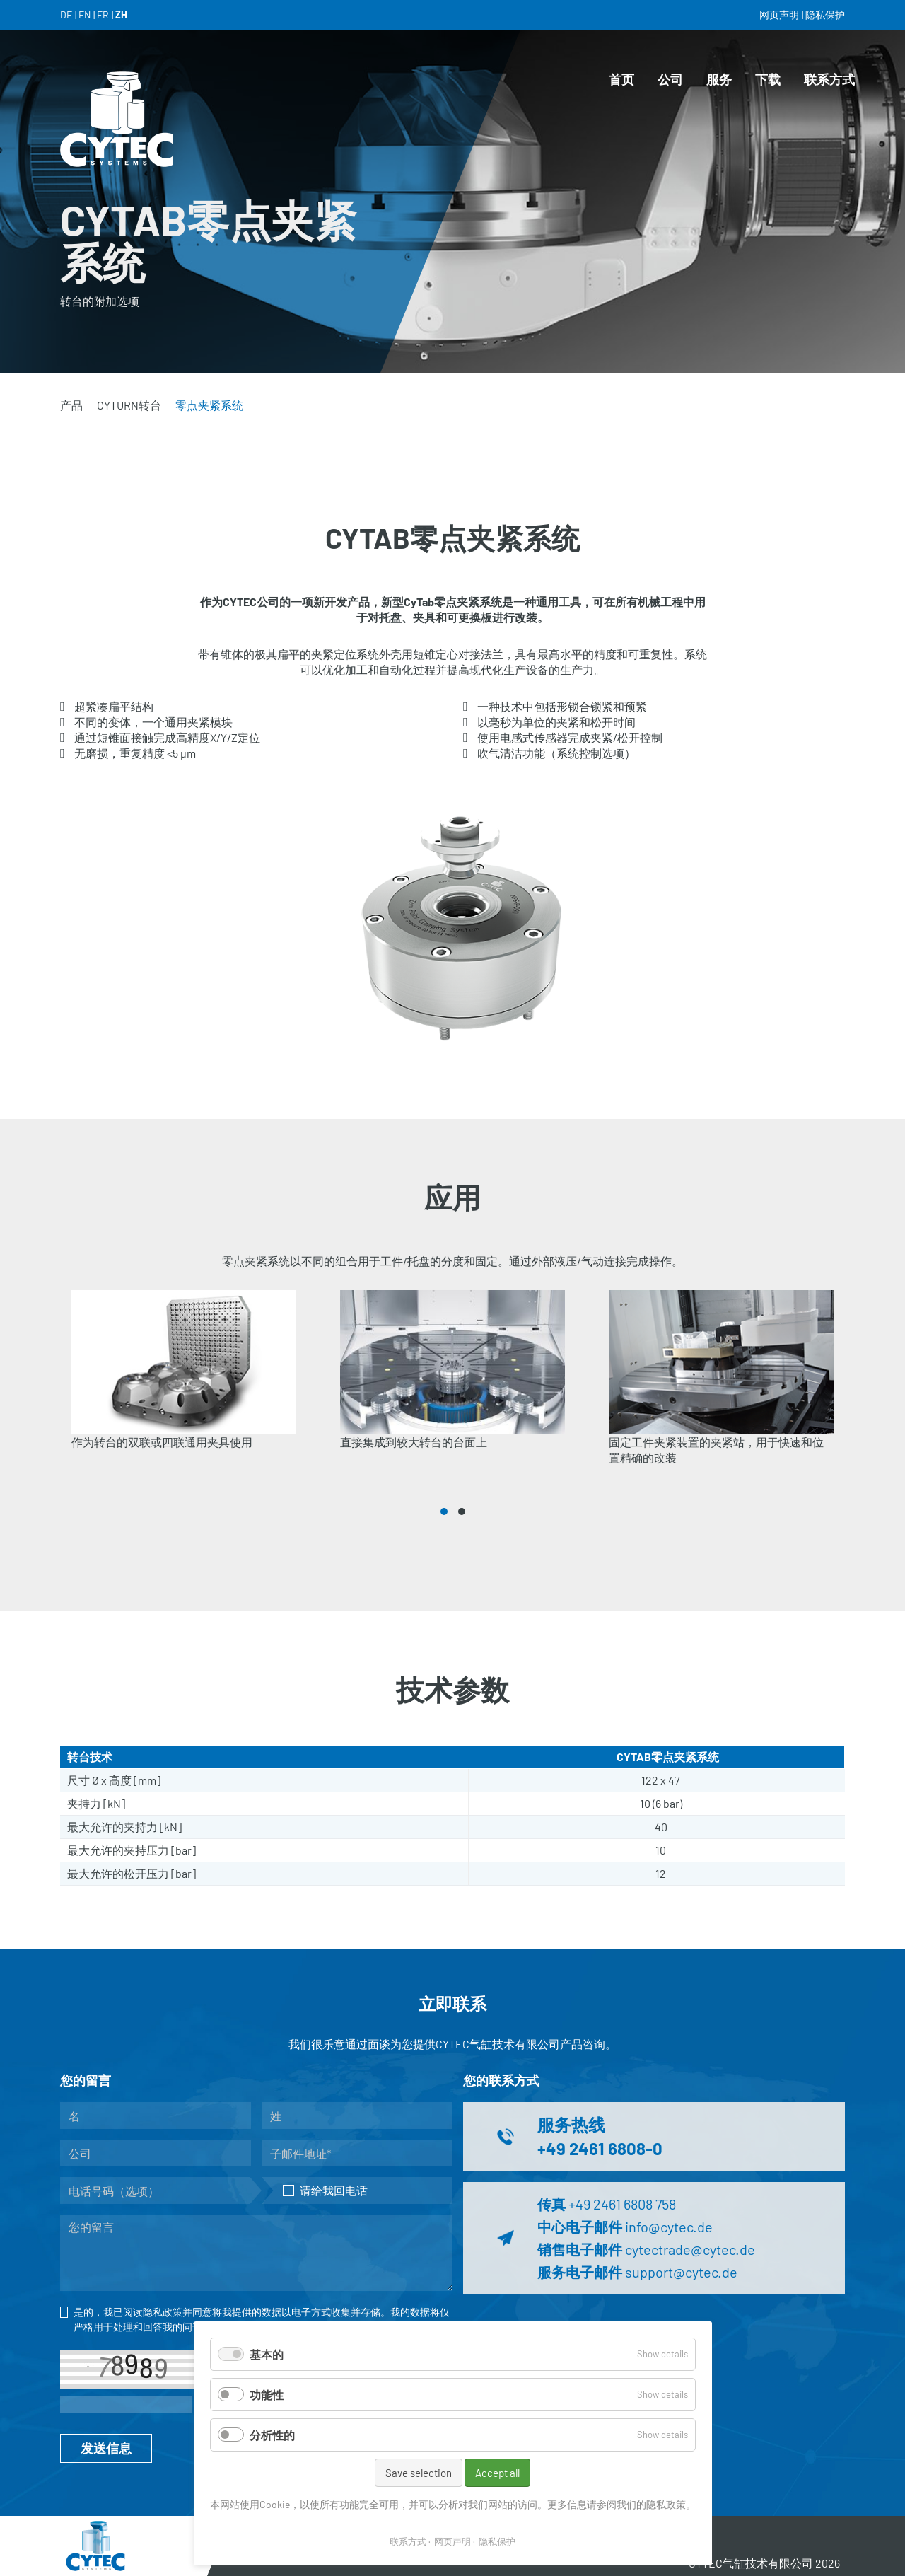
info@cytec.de (669, 2226)
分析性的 (272, 2435)
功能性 (267, 2394)
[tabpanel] (183, 1388)
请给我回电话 (325, 2190)
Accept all (497, 2472)
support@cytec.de (681, 2271)
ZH (121, 14)
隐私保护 (497, 2541)
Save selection (418, 2472)
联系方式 (408, 2541)
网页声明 (452, 2541)
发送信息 (106, 2448)
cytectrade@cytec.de (690, 2249)
